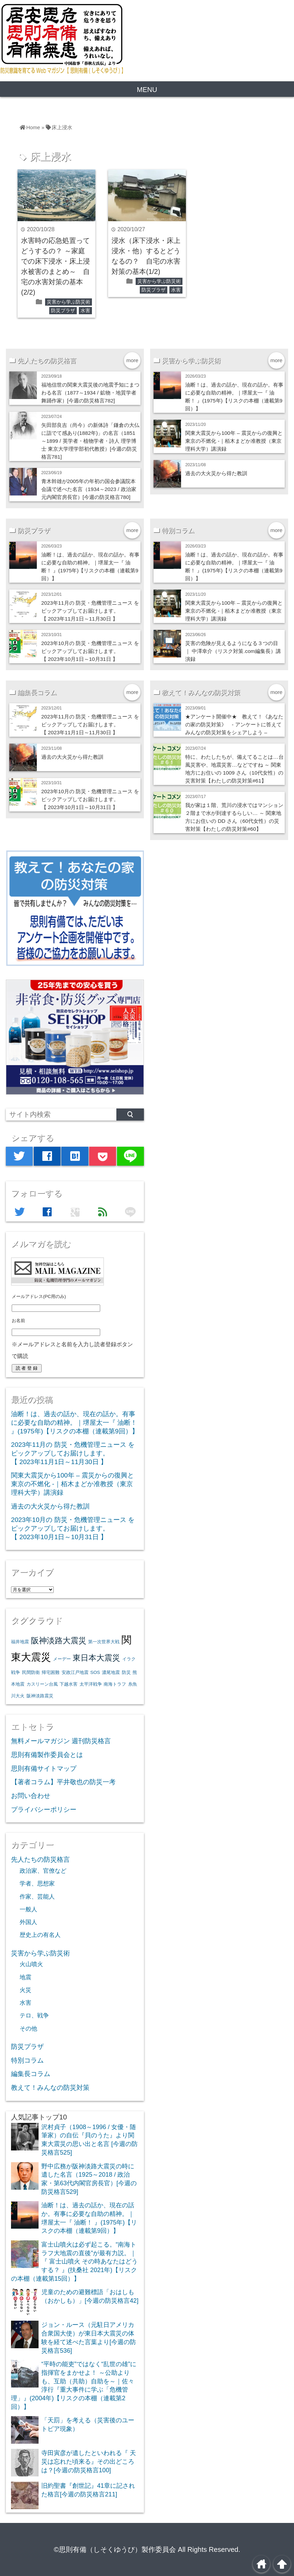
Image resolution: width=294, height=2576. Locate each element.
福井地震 (20, 1641)
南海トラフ (115, 1684)
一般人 (28, 1909)
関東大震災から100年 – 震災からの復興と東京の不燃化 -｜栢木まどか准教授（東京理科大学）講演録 (234, 441)
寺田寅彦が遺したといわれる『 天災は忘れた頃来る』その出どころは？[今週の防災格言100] (88, 2461)
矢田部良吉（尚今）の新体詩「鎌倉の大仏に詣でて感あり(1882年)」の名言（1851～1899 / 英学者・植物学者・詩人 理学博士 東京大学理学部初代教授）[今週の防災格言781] (90, 441)
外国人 (28, 1922)
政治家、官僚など (43, 1870)
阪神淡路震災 (40, 1695)
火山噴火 (31, 1964)
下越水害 (68, 1684)
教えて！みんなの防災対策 (50, 2087)
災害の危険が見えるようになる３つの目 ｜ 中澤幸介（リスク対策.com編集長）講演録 (233, 651)
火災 (25, 1989)
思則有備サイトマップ (43, 1768)
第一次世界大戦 (103, 1641)
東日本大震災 (96, 1657)
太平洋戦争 (91, 1684)
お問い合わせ (30, 1795)
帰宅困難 (51, 1672)
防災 (126, 1672)
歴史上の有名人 (40, 1934)
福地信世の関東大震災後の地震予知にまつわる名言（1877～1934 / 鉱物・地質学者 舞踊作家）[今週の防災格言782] (90, 392)
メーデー (62, 1659)
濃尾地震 (111, 1672)
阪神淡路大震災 (58, 1640)
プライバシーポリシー (43, 1809)
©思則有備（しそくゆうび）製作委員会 (115, 2549)
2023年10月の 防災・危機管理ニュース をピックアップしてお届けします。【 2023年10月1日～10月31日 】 (90, 651)
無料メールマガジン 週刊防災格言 (61, 1741)
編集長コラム (30, 2073)
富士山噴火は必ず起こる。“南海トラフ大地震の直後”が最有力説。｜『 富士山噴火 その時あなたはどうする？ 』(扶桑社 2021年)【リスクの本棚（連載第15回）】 (74, 2261)
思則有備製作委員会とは (47, 1754)
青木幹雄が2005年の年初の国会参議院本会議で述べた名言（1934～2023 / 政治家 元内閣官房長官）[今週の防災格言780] (88, 489)
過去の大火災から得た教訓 (216, 473)
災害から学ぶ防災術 (68, 302)
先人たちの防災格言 (40, 1859)
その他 (28, 2028)
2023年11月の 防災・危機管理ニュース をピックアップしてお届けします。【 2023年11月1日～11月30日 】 (90, 611)
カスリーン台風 (42, 1684)
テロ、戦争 (34, 2015)
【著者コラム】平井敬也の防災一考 (63, 1782)
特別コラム (27, 2060)
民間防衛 (31, 1672)
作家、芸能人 (37, 1896)
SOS (95, 1672)
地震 (25, 1977)
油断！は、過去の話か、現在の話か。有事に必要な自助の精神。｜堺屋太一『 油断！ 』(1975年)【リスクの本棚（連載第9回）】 (74, 1422)
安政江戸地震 (75, 1672)
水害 (85, 310)
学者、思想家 (37, 1883)
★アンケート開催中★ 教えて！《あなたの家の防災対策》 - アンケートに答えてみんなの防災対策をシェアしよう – (234, 724)
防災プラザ (63, 310)
